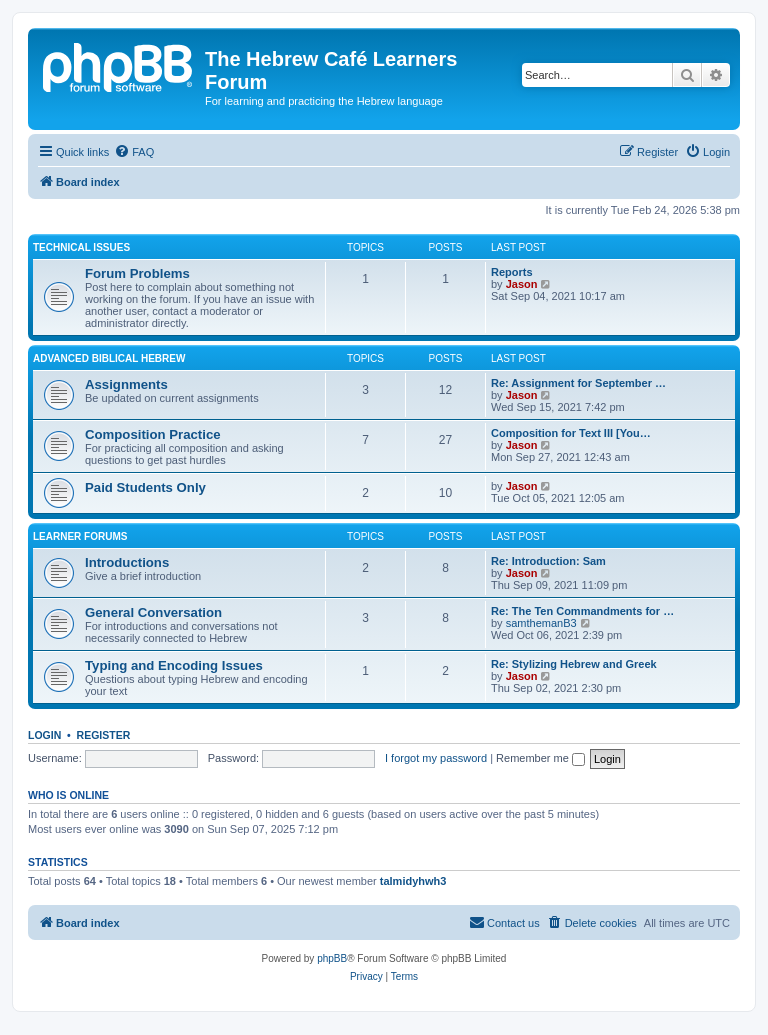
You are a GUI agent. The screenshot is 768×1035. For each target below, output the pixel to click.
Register (104, 735)
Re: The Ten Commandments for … (582, 611)
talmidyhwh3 (413, 881)
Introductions (127, 562)
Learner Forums (80, 536)
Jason (522, 284)
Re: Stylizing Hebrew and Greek (574, 664)
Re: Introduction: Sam (548, 561)
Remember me (540, 758)
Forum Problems (137, 273)
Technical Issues (81, 247)
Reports (512, 272)
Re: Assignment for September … (578, 383)
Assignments (126, 384)
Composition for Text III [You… (571, 433)
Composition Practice (153, 434)
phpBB (332, 958)
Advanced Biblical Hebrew (109, 358)
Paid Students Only (145, 487)
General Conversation (153, 612)
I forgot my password (436, 758)
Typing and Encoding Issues (174, 665)
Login (44, 735)
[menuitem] (134, 152)
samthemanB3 (541, 623)
